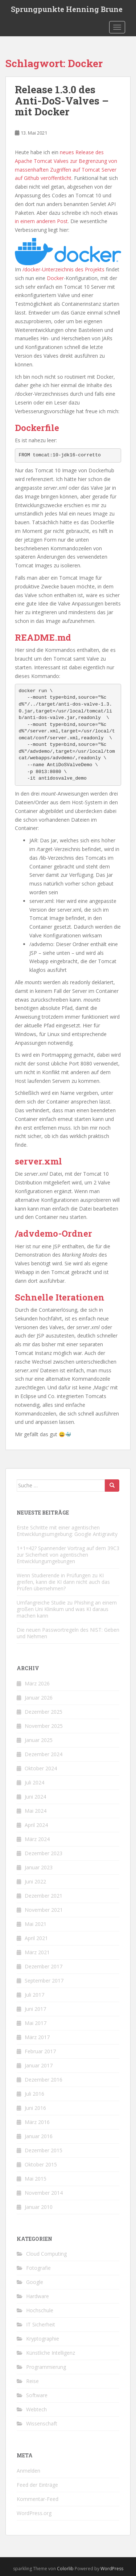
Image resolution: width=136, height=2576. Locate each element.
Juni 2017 (35, 2008)
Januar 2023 (39, 1867)
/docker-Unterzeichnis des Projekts (63, 269)
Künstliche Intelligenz (50, 2352)
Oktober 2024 (41, 1768)
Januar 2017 (39, 2065)
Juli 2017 (34, 1994)
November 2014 (44, 2192)
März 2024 (37, 1839)
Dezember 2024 (43, 1754)
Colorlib (65, 2568)
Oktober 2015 (41, 2164)
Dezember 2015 (43, 2150)
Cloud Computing (46, 2253)
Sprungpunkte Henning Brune (67, 9)
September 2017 (44, 1980)
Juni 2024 (35, 1796)
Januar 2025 (39, 1740)
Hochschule (39, 2310)
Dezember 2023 (43, 1853)
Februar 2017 (40, 2051)
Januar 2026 (39, 1697)
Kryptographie (42, 2338)
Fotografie (38, 2267)
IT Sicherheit (40, 2324)
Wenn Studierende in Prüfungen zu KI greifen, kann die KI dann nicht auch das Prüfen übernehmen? (63, 1582)
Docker (55, 278)
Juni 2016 (35, 2107)
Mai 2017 (35, 2023)
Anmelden (28, 2470)
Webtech (36, 2409)
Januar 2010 (39, 2206)
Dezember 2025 (43, 1711)
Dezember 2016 (43, 2079)
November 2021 (44, 1909)
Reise (32, 2381)
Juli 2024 (34, 1782)
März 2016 (37, 2122)
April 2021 (36, 1938)
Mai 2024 (35, 1810)
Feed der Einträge (37, 2484)
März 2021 (37, 1952)
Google (34, 2282)
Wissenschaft (41, 2423)
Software (37, 2395)
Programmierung (46, 2366)
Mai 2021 (35, 1923)
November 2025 (44, 1725)
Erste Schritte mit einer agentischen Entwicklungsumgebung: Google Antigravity (67, 1530)
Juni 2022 (35, 1881)
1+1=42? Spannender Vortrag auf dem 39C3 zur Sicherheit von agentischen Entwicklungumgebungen (68, 1555)
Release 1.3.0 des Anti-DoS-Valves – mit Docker (62, 101)
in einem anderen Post (41, 221)
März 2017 (37, 2037)
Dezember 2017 (43, 1966)
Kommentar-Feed (37, 2498)
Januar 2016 (39, 2136)
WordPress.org (34, 2513)
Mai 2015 (35, 2178)
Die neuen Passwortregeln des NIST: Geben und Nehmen (68, 1633)
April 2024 (36, 1824)
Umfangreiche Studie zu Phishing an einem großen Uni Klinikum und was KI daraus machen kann (67, 1609)
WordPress (111, 2568)
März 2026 (37, 1683)
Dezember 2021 (43, 1895)
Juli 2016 (34, 2093)
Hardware (37, 2296)
